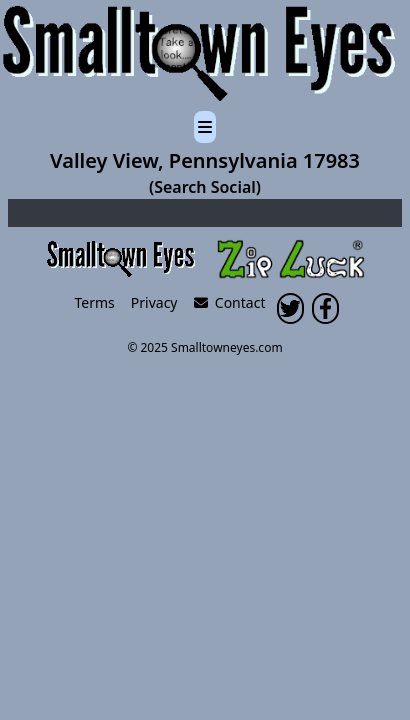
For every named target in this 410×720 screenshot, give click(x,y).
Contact (230, 302)
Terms (95, 302)
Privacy (154, 302)
